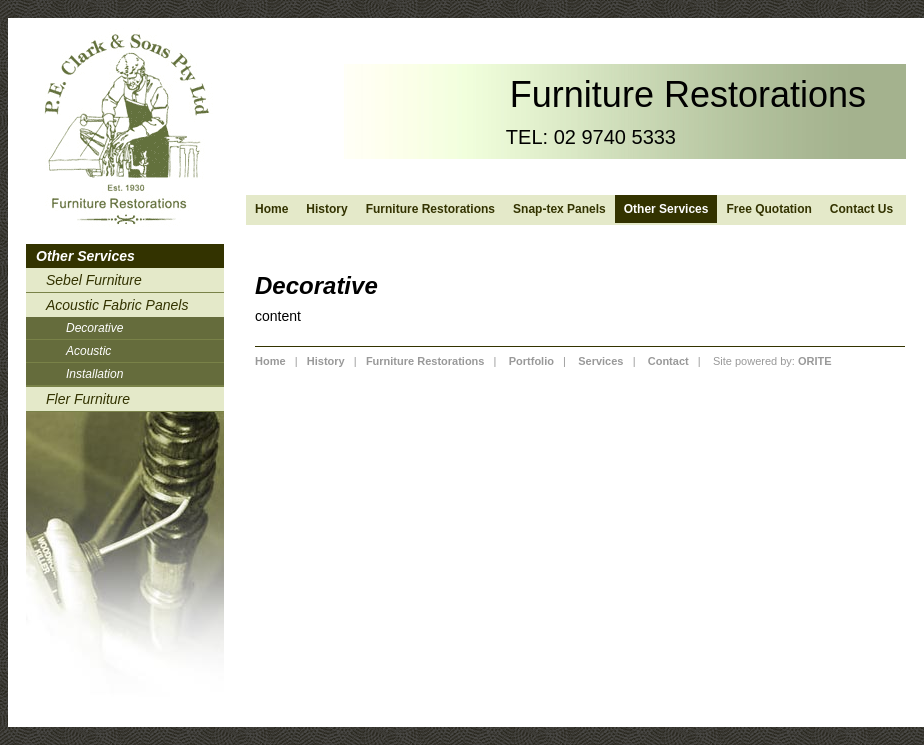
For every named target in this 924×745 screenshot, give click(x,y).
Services (600, 361)
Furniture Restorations (430, 209)
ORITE (815, 361)
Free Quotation (768, 209)
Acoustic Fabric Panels (117, 305)
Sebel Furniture (94, 280)
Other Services (666, 209)
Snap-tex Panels (559, 209)
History (326, 209)
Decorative (94, 328)
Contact (668, 361)
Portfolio (531, 361)
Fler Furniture (88, 399)
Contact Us (861, 209)
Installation (94, 374)
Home (271, 209)
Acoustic (88, 351)
